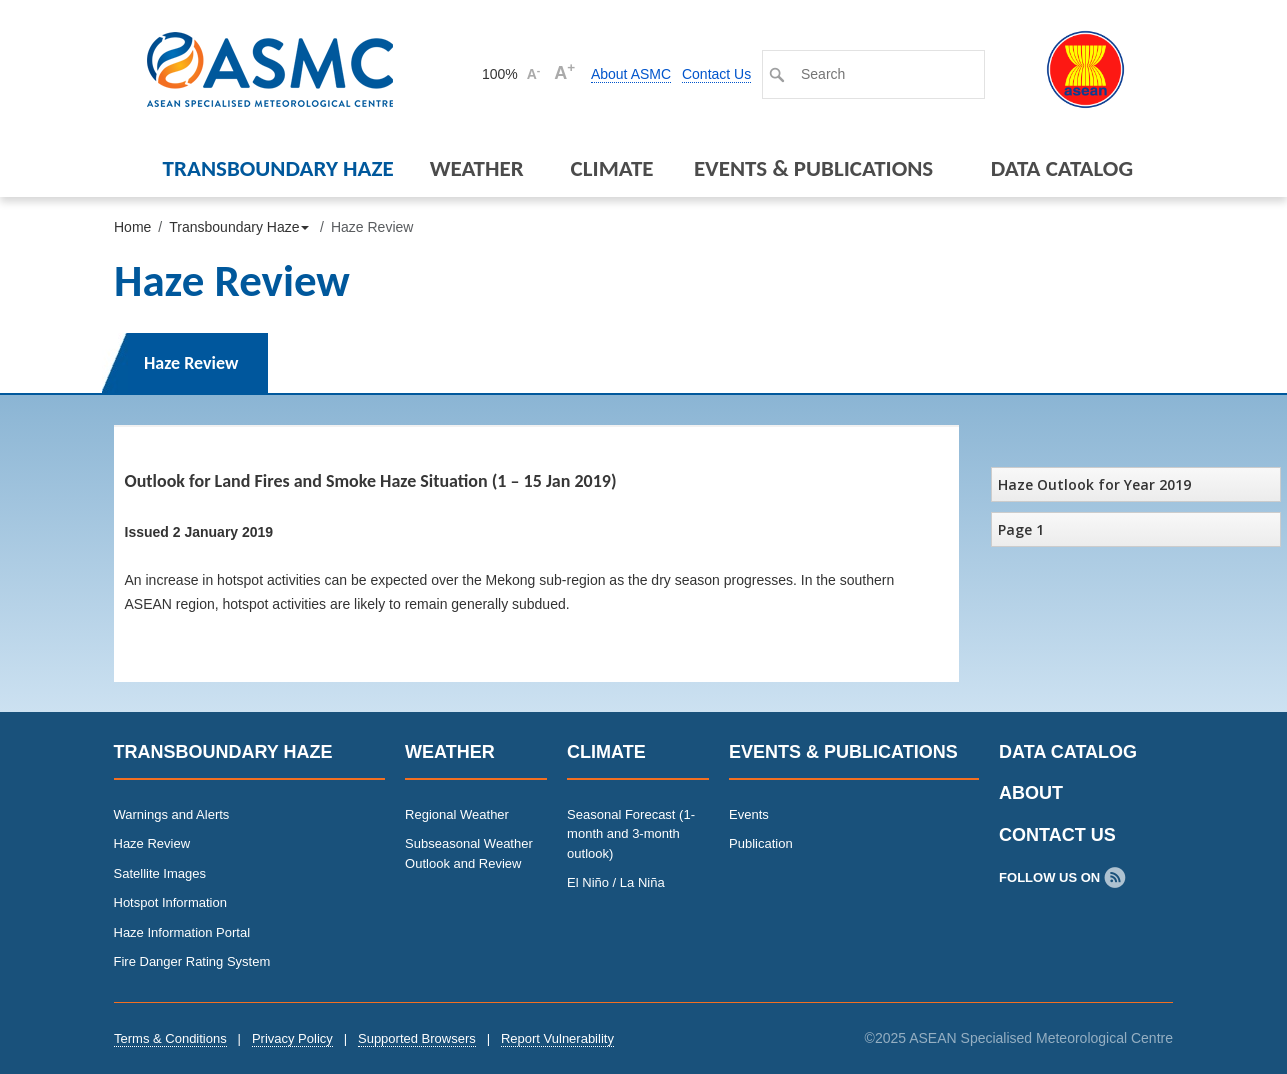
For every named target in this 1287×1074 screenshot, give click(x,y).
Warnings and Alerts (172, 814)
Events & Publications (813, 168)
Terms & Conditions (170, 1038)
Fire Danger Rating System (192, 961)
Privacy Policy (292, 1038)
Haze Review (191, 363)
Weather (477, 168)
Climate (612, 168)
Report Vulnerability (557, 1038)
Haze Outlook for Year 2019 (1094, 484)
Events (749, 814)
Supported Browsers (417, 1038)
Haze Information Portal (182, 932)
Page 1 (1021, 529)
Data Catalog (1062, 168)
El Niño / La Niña (616, 882)
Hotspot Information (170, 902)
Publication (761, 843)
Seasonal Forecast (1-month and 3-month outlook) (631, 834)
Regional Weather (457, 814)
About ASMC (631, 74)
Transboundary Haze (278, 168)
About (1031, 793)
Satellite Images (160, 873)
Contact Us (716, 74)
